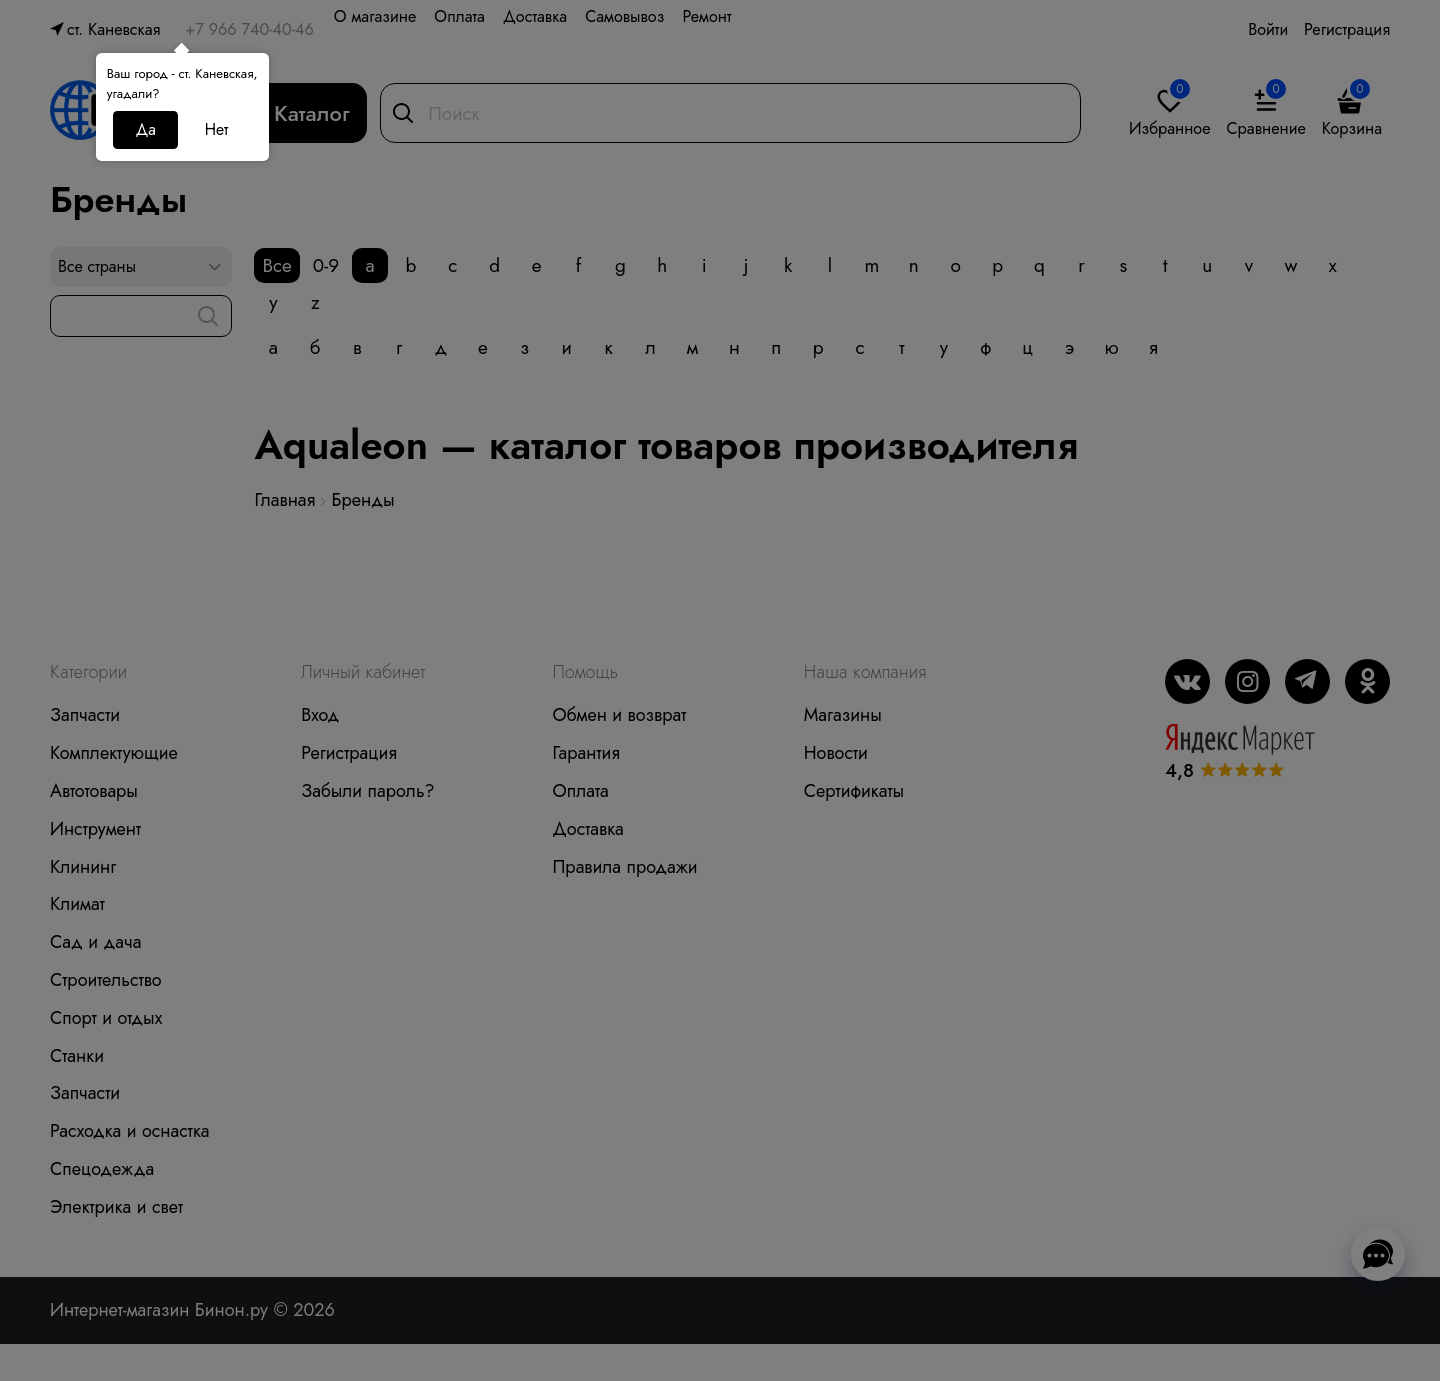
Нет (217, 129)
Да (146, 129)
